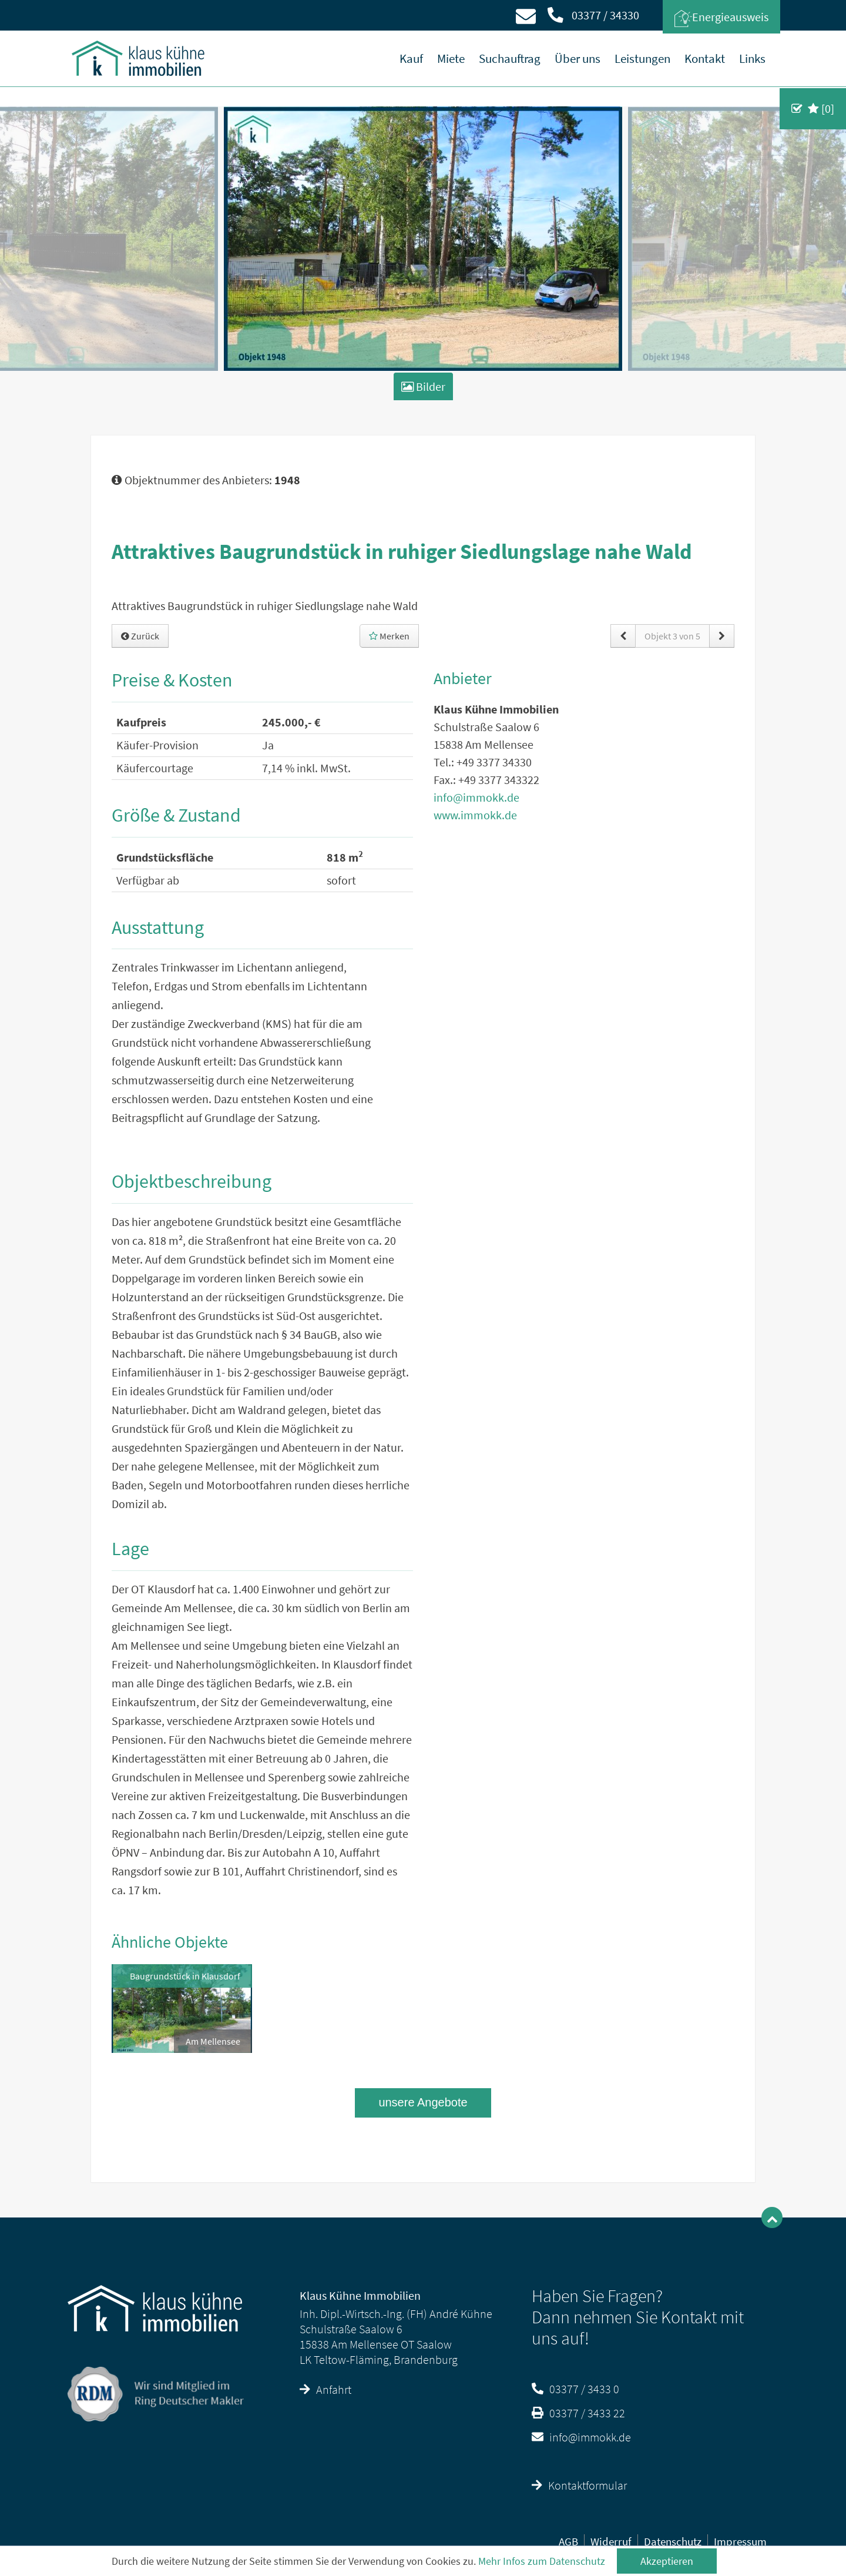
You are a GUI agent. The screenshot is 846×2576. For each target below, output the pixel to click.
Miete (451, 58)
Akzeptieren (666, 2561)
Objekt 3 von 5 (672, 636)
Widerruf (611, 2541)
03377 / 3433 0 (575, 2388)
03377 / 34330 (593, 15)
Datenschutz (672, 2541)
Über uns (577, 58)
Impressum (740, 2541)
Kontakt (704, 58)
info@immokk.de (476, 797)
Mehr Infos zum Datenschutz (541, 2561)
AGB (568, 2541)
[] (821, 108)
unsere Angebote (422, 2102)
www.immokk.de (475, 815)
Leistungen (642, 58)
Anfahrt (325, 2389)
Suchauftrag (509, 58)
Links (752, 58)
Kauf (411, 58)
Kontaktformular (579, 2485)
